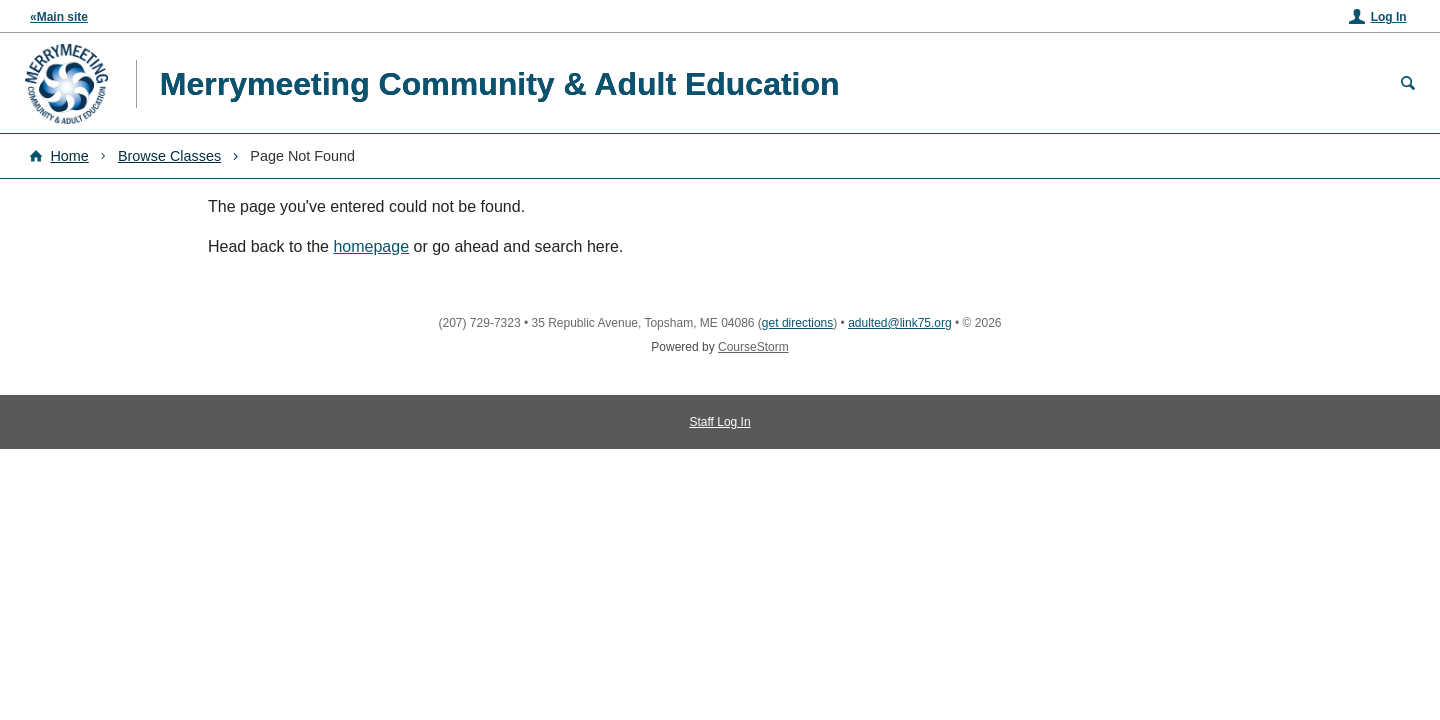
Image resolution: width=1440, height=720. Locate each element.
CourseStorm (753, 347)
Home (69, 156)
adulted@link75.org (900, 323)
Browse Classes (169, 156)
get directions (797, 323)
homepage (371, 246)
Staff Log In (719, 422)
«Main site (59, 17)
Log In (1389, 17)
